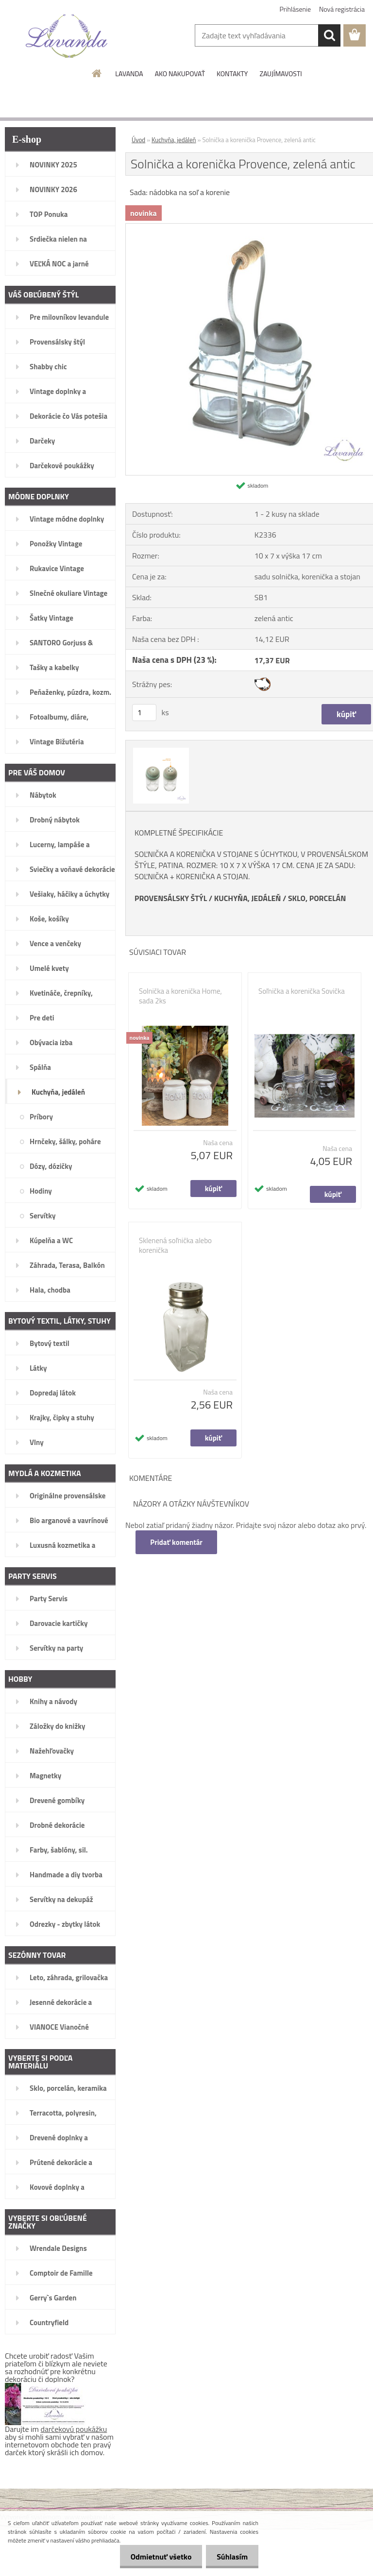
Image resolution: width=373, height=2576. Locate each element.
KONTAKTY (232, 73)
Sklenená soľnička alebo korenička (175, 1245)
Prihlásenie (295, 9)
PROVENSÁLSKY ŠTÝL (171, 898)
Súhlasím (230, 2556)
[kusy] (144, 712)
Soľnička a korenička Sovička (301, 991)
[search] (329, 35)
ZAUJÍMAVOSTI (280, 73)
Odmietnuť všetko (156, 2556)
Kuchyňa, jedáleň (174, 140)
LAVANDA (129, 73)
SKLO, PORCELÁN (317, 898)
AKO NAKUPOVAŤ (180, 73)
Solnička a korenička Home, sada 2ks (180, 996)
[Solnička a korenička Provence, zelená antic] (160, 749)
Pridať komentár (177, 1542)
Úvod (138, 140)
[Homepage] (97, 73)
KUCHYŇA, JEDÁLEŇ (247, 898)
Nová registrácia (342, 9)
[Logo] (67, 36)
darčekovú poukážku (74, 2429)
